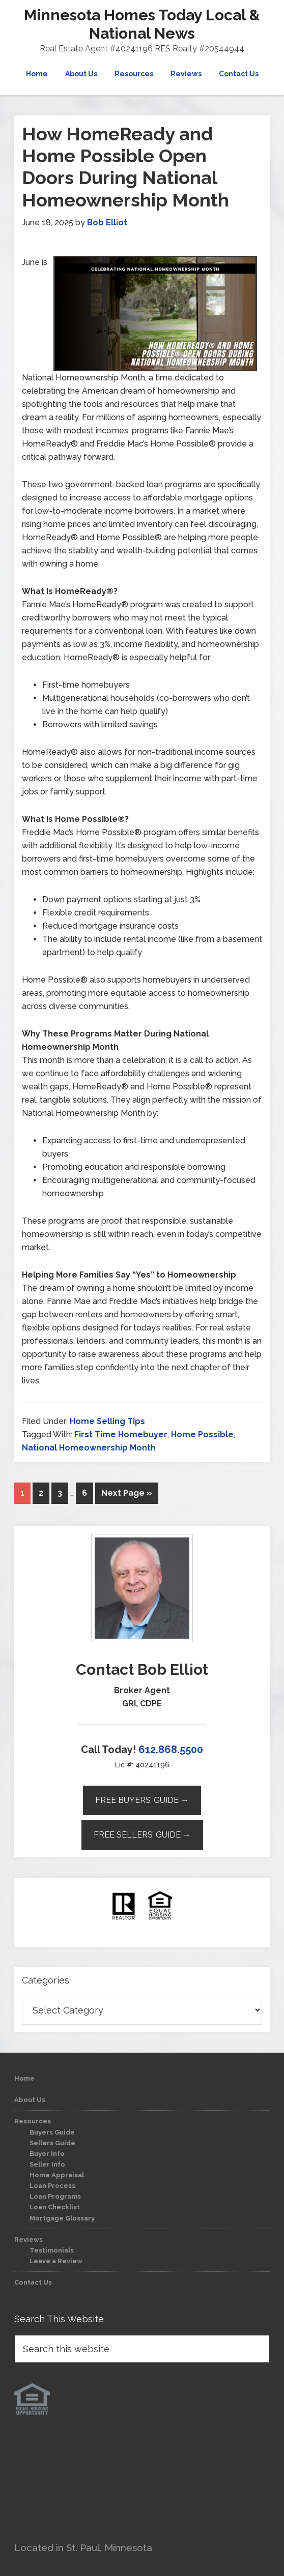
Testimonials (52, 2250)
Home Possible (202, 1434)
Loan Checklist (55, 2207)
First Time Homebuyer (120, 1434)
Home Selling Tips (107, 1421)
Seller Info (47, 2164)
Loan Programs (55, 2196)
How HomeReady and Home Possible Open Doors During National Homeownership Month (125, 167)
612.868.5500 (170, 1749)
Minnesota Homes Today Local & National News (142, 24)
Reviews (28, 2239)
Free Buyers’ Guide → (142, 1800)
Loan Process (52, 2185)
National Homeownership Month (89, 1448)
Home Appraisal (57, 2175)
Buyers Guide (52, 2132)
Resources (32, 2121)
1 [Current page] (22, 1493)
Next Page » (126, 1493)
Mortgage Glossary (62, 2218)
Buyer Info (47, 2153)
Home (24, 2078)
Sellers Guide (52, 2143)
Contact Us (33, 2282)
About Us (29, 2100)
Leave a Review (56, 2261)
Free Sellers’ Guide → (142, 1835)
